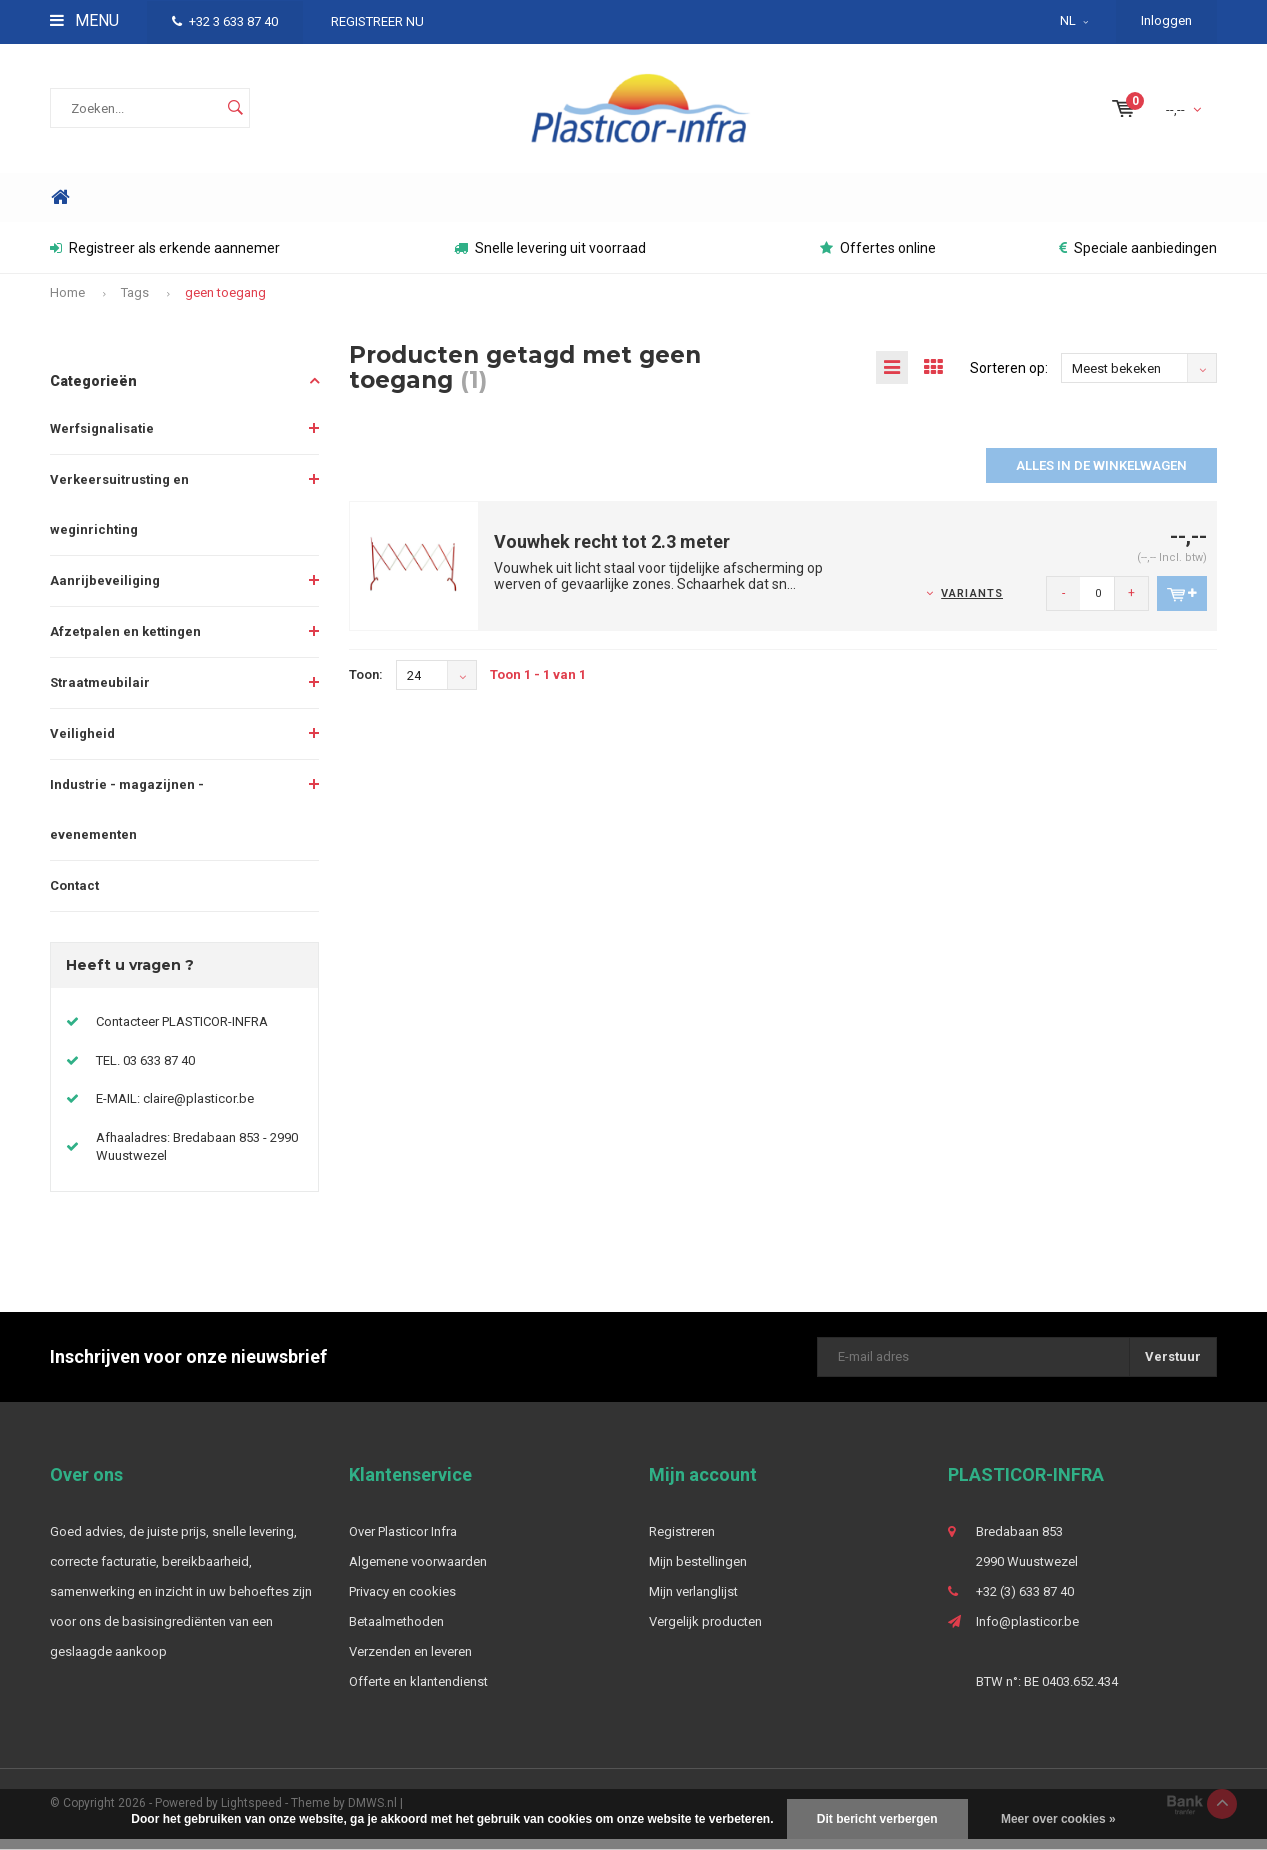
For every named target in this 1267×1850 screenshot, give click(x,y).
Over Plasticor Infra (403, 1542)
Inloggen (1166, 20)
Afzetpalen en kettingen (125, 641)
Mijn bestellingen (698, 1572)
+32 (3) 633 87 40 (1025, 1602)
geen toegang (225, 303)
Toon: (366, 685)
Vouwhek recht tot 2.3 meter (612, 552)
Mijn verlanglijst (693, 1602)
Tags (135, 303)
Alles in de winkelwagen (1101, 476)
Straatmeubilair (100, 692)
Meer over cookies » (1058, 1819)
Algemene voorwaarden (418, 1572)
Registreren (682, 1542)
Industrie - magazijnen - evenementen (127, 819)
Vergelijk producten (705, 1632)
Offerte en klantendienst (418, 1692)
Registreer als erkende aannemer (165, 259)
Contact (74, 895)
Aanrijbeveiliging (105, 590)
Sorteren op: (1009, 379)
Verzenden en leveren (410, 1662)
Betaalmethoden (396, 1632)
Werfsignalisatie (102, 438)
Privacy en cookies (402, 1602)
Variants (972, 604)
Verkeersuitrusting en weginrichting (119, 514)
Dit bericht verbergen (877, 1819)
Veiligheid (82, 743)
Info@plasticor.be (1027, 1632)
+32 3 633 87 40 (225, 21)
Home (60, 208)
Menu (84, 20)
